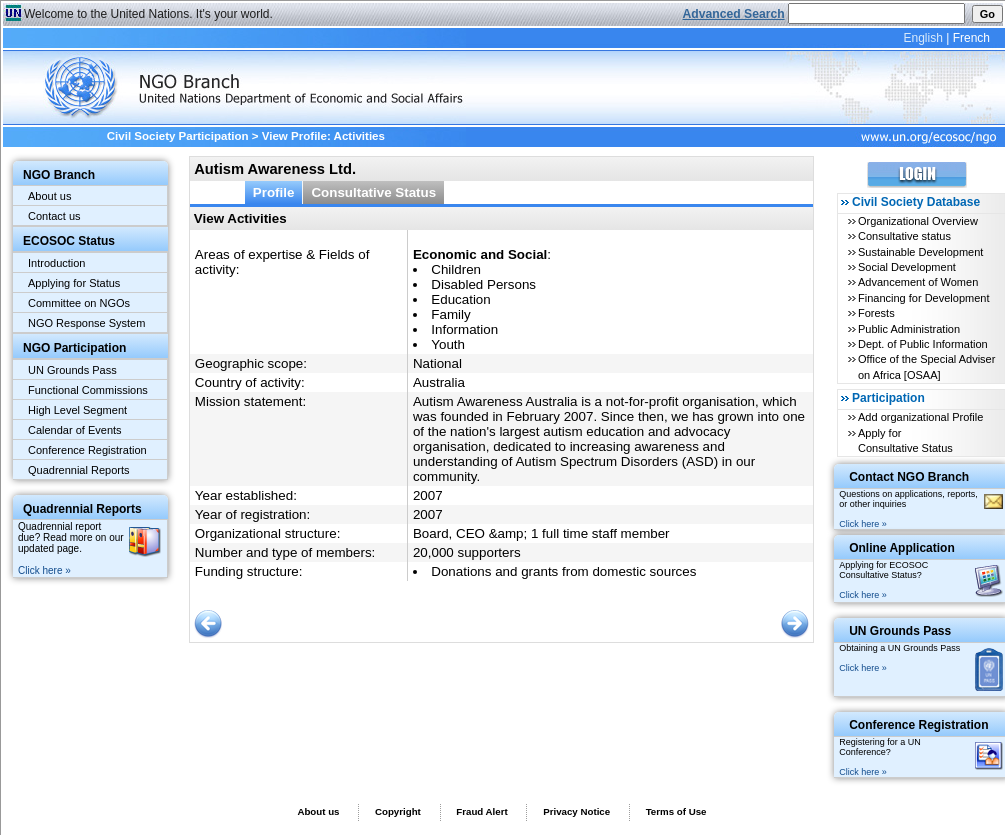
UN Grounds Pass (72, 370)
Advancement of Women (918, 282)
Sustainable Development (920, 252)
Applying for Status (74, 283)
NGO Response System (86, 323)
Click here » (44, 570)
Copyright (398, 811)
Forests (876, 313)
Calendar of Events (75, 430)
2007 (428, 495)
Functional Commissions (88, 390)
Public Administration (909, 329)
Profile (274, 192)
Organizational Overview (918, 221)
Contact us (54, 216)
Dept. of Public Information (923, 344)
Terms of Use (676, 811)
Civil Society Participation (178, 136)
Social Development (907, 267)
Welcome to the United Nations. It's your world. (148, 14)
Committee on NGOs (79, 303)
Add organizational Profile (920, 417)
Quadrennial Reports (79, 470)
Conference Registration (87, 450)
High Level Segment (77, 410)
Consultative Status (373, 192)
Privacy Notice (576, 811)
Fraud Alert (481, 811)
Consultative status (904, 236)
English (922, 38)
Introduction (56, 263)
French (971, 38)
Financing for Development (923, 298)
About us (49, 196)
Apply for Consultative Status (905, 440)
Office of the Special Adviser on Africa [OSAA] (926, 366)
